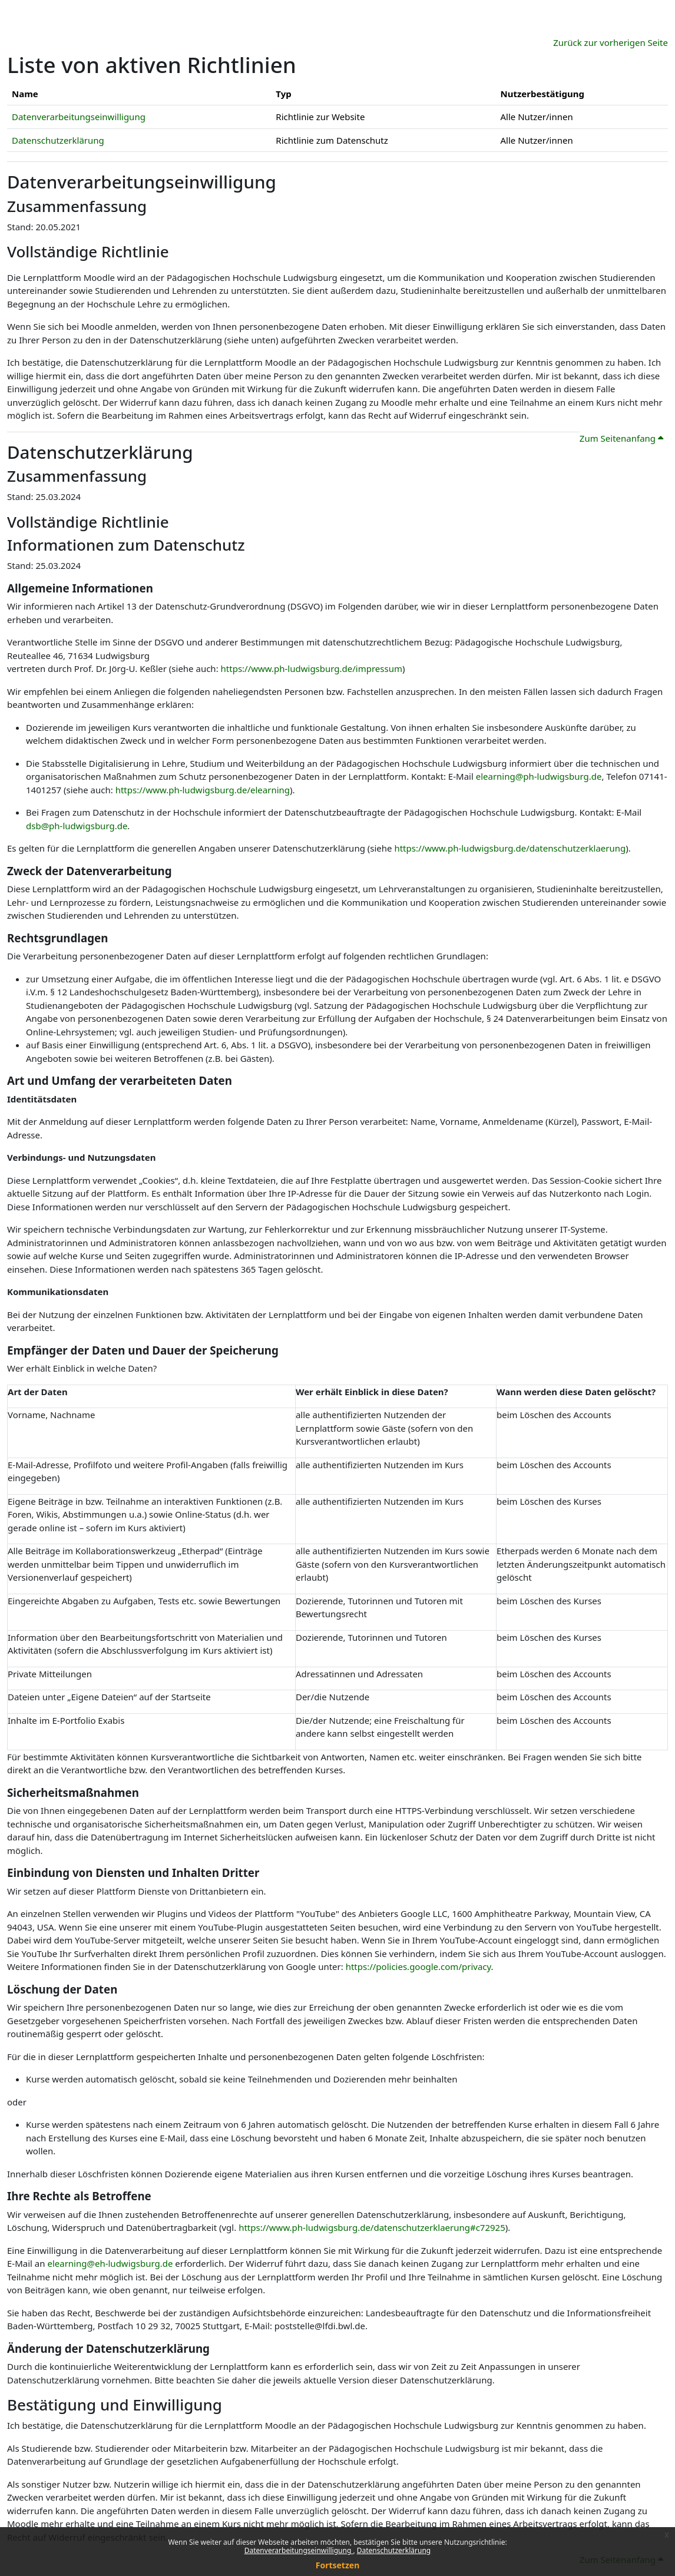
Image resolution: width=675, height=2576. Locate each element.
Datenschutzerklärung (394, 2550)
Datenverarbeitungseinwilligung (298, 2550)
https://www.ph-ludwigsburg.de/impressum (311, 668)
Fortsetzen (338, 2565)
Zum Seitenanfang (621, 438)
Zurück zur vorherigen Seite (610, 42)
